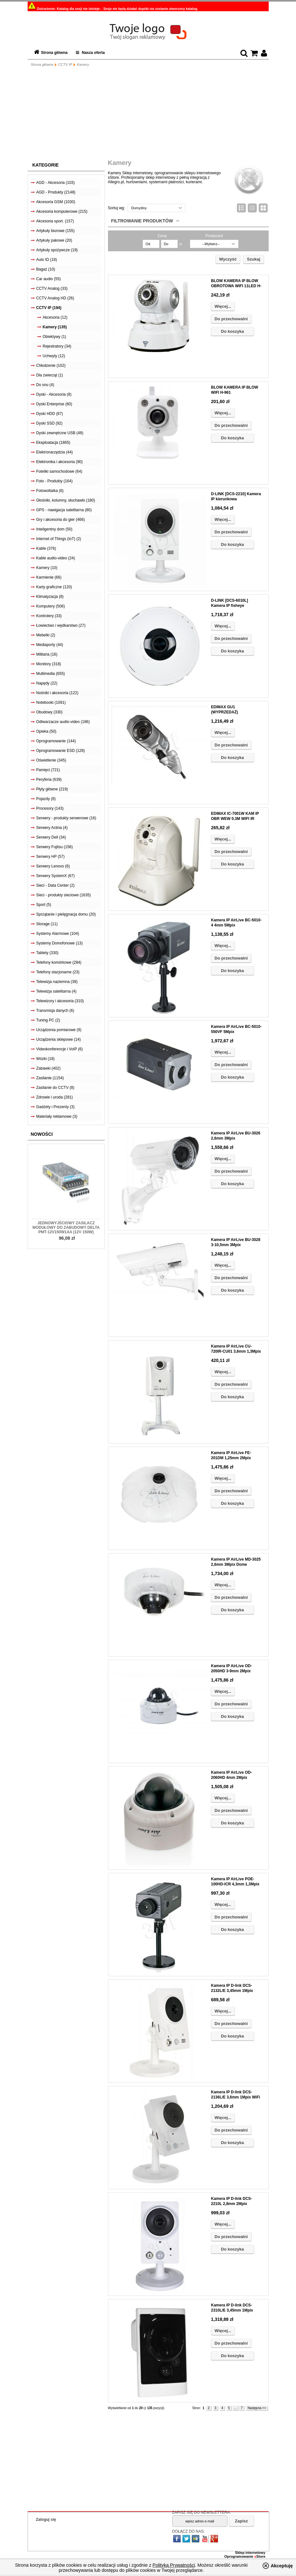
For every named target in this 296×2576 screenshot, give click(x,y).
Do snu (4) (45, 385)
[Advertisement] (148, 114)
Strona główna (54, 52)
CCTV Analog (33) (51, 288)
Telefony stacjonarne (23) (58, 972)
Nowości (42, 1134)
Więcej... (223, 306)
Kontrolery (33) (49, 616)
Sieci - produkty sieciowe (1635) (63, 895)
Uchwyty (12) (54, 356)
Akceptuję (282, 2565)
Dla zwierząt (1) (49, 375)
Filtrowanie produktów (142, 220)
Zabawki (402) (48, 1068)
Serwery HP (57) (50, 856)
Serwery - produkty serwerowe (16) (66, 818)
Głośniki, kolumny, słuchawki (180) (65, 500)
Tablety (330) (47, 953)
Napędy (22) (47, 683)
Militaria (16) (47, 654)
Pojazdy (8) (46, 799)
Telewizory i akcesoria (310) (60, 1001)
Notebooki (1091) (51, 702)
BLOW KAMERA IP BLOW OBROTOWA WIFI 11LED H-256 (236, 286)
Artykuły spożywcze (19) (57, 250)
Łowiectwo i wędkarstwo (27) (60, 625)
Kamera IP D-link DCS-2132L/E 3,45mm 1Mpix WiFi (232, 1990)
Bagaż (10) (45, 269)
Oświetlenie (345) (51, 760)
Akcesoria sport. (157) (55, 221)
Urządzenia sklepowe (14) (58, 1039)
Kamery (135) (55, 327)
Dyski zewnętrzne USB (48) (60, 433)
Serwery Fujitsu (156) (54, 847)
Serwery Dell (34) (51, 837)
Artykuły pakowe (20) (54, 240)
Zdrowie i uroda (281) (54, 1097)
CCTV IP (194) (48, 308)
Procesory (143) (50, 808)
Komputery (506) (50, 606)
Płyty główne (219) (52, 789)
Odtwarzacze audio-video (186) (63, 721)
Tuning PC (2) (48, 1020)
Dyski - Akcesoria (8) (54, 394)
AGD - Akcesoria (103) (55, 182)
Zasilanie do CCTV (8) (55, 1087)
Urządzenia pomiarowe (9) (59, 1030)
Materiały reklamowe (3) (56, 1116)
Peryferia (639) (49, 779)
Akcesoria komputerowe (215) (61, 211)
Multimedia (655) (50, 673)
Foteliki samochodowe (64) (59, 471)
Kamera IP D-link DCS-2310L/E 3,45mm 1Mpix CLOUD (232, 2310)
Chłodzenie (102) (51, 365)
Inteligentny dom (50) (54, 529)
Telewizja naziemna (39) (57, 981)
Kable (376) (46, 548)
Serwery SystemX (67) (55, 876)
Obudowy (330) (49, 712)
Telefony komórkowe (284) (59, 962)
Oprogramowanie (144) (56, 741)
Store (259, 2556)
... (235, 2408)
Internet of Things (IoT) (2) (58, 539)
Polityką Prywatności (174, 2565)
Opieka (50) (46, 731)
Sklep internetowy (250, 2552)
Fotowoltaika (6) (50, 490)
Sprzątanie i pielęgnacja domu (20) (66, 914)
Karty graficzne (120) (54, 587)
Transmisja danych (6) (55, 1010)
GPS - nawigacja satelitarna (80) (64, 510)
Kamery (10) (47, 567)
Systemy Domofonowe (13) (59, 943)
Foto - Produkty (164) (54, 481)
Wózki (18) (45, 1058)
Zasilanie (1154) (50, 1078)
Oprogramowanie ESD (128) (60, 750)
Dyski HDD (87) (49, 413)
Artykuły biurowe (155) (55, 230)
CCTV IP (65, 64)
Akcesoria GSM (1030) (55, 202)
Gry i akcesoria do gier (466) (60, 519)
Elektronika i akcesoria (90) (59, 462)
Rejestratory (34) (57, 346)
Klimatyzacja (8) (50, 596)
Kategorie (45, 165)
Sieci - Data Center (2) (55, 885)
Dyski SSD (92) (49, 423)
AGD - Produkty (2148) (56, 192)
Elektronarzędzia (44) (54, 452)
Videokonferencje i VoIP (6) (59, 1049)
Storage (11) (47, 924)
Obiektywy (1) (54, 336)
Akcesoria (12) (55, 317)
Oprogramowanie (239, 2556)
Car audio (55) (48, 279)
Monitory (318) (48, 664)
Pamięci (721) (48, 770)
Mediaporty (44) (49, 644)
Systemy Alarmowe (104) (57, 933)
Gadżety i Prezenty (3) (55, 1107)
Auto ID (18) (46, 259)
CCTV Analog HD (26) (55, 298)
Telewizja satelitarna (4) (56, 991)
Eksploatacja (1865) (53, 442)
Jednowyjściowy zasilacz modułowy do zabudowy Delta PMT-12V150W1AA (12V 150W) (66, 1227)
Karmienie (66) (49, 577)
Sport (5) (43, 904)
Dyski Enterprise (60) (54, 404)
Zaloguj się (46, 2519)
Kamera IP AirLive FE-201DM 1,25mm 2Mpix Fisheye (231, 1458)
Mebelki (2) (45, 635)
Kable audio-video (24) (55, 558)
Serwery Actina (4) (52, 827)
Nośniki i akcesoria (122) (57, 693)
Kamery (83, 64)
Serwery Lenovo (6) (53, 866)
